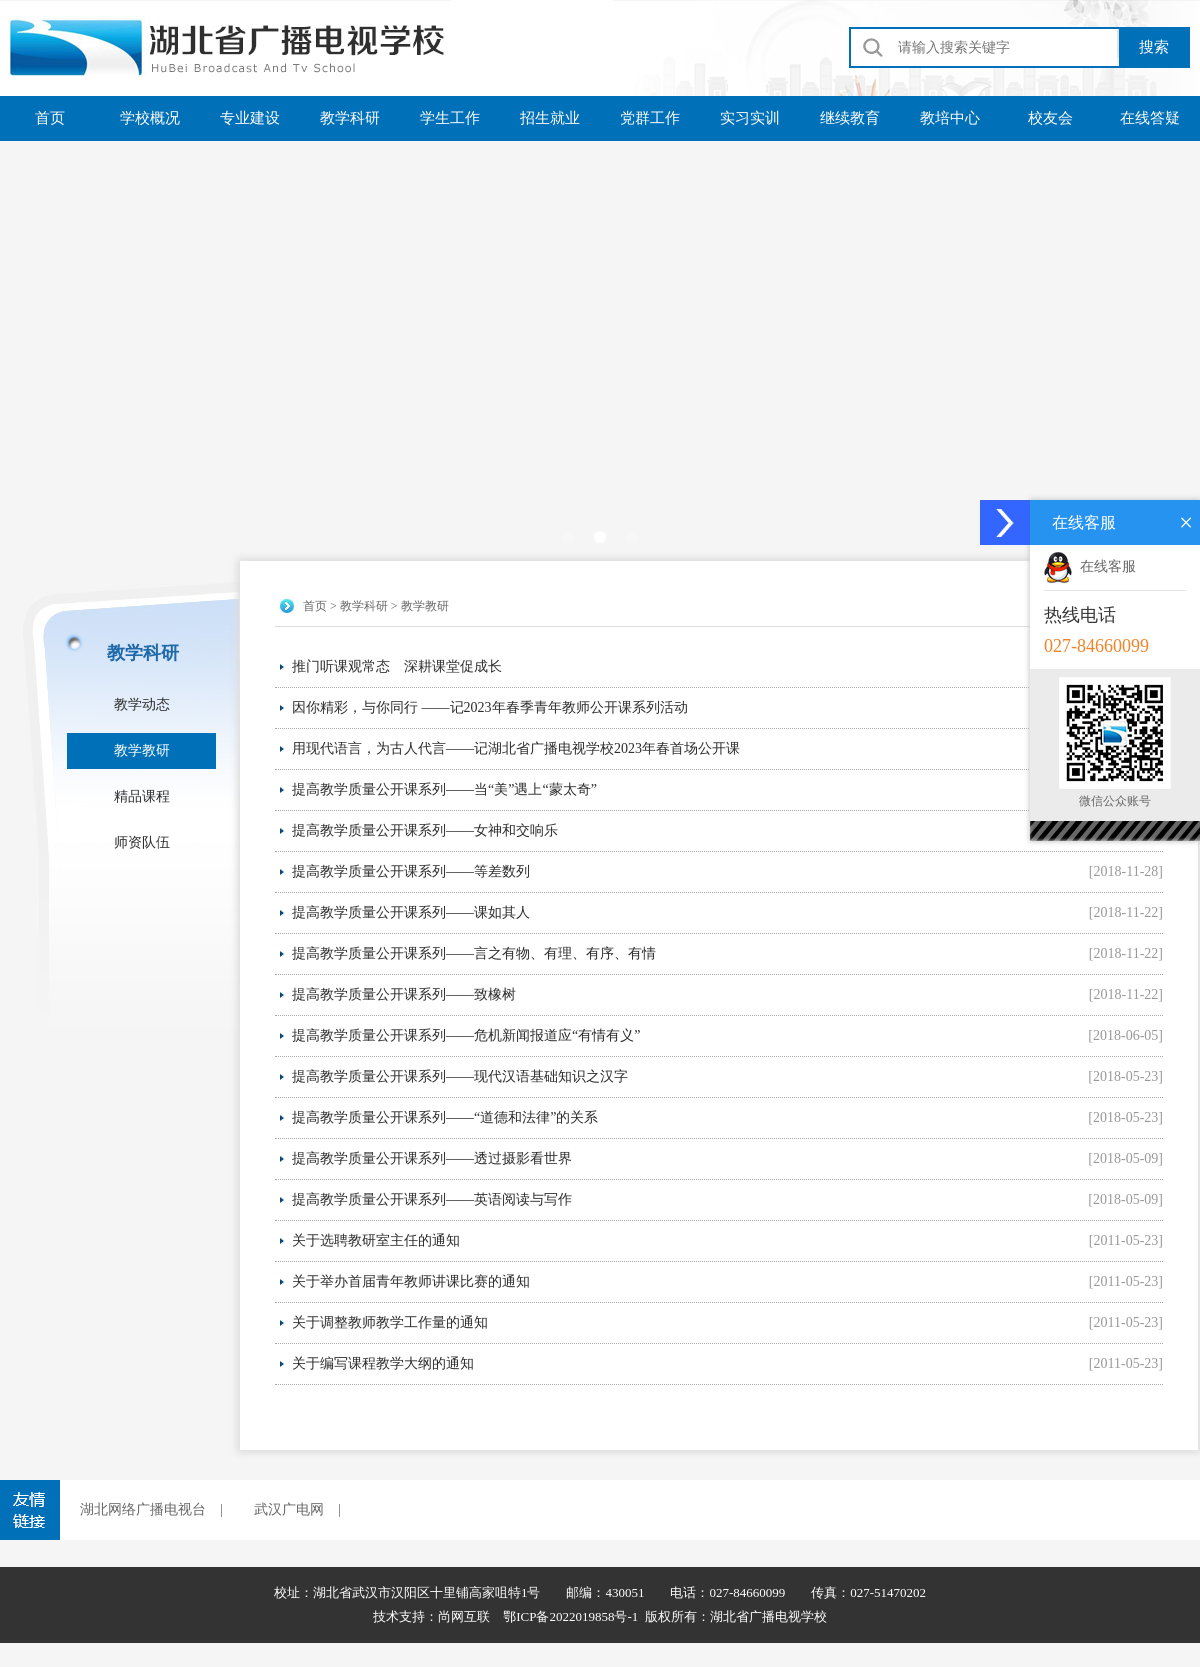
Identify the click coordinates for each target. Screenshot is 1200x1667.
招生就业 (550, 118)
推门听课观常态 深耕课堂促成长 (397, 666)
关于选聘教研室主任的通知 (376, 1240)
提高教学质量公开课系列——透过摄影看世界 (432, 1158)
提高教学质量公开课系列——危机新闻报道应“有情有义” (466, 1035)
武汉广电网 (289, 1509)
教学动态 (142, 704)
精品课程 (142, 796)
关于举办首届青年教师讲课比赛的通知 (411, 1281)
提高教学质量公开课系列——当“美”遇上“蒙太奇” (444, 789)
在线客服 (1090, 566)
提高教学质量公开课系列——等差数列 (411, 871)
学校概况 (150, 118)
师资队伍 (142, 842)
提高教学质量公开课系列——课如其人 (411, 912)
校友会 (1050, 118)
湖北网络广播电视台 (143, 1509)
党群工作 (650, 118)
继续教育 (850, 118)
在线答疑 (1150, 118)
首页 (50, 118)
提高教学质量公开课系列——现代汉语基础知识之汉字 (460, 1076)
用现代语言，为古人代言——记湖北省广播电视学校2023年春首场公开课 (516, 748)
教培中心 (950, 118)
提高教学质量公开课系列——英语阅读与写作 (432, 1199)
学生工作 (450, 118)
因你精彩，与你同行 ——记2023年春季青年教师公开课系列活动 (490, 707)
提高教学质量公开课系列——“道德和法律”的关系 (445, 1117)
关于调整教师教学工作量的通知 (390, 1322)
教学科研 (350, 118)
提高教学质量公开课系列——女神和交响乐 (425, 830)
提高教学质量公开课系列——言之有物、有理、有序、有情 (474, 953)
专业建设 (250, 118)
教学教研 (142, 750)
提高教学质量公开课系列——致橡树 (404, 994)
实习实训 (750, 118)
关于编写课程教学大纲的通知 (383, 1363)
